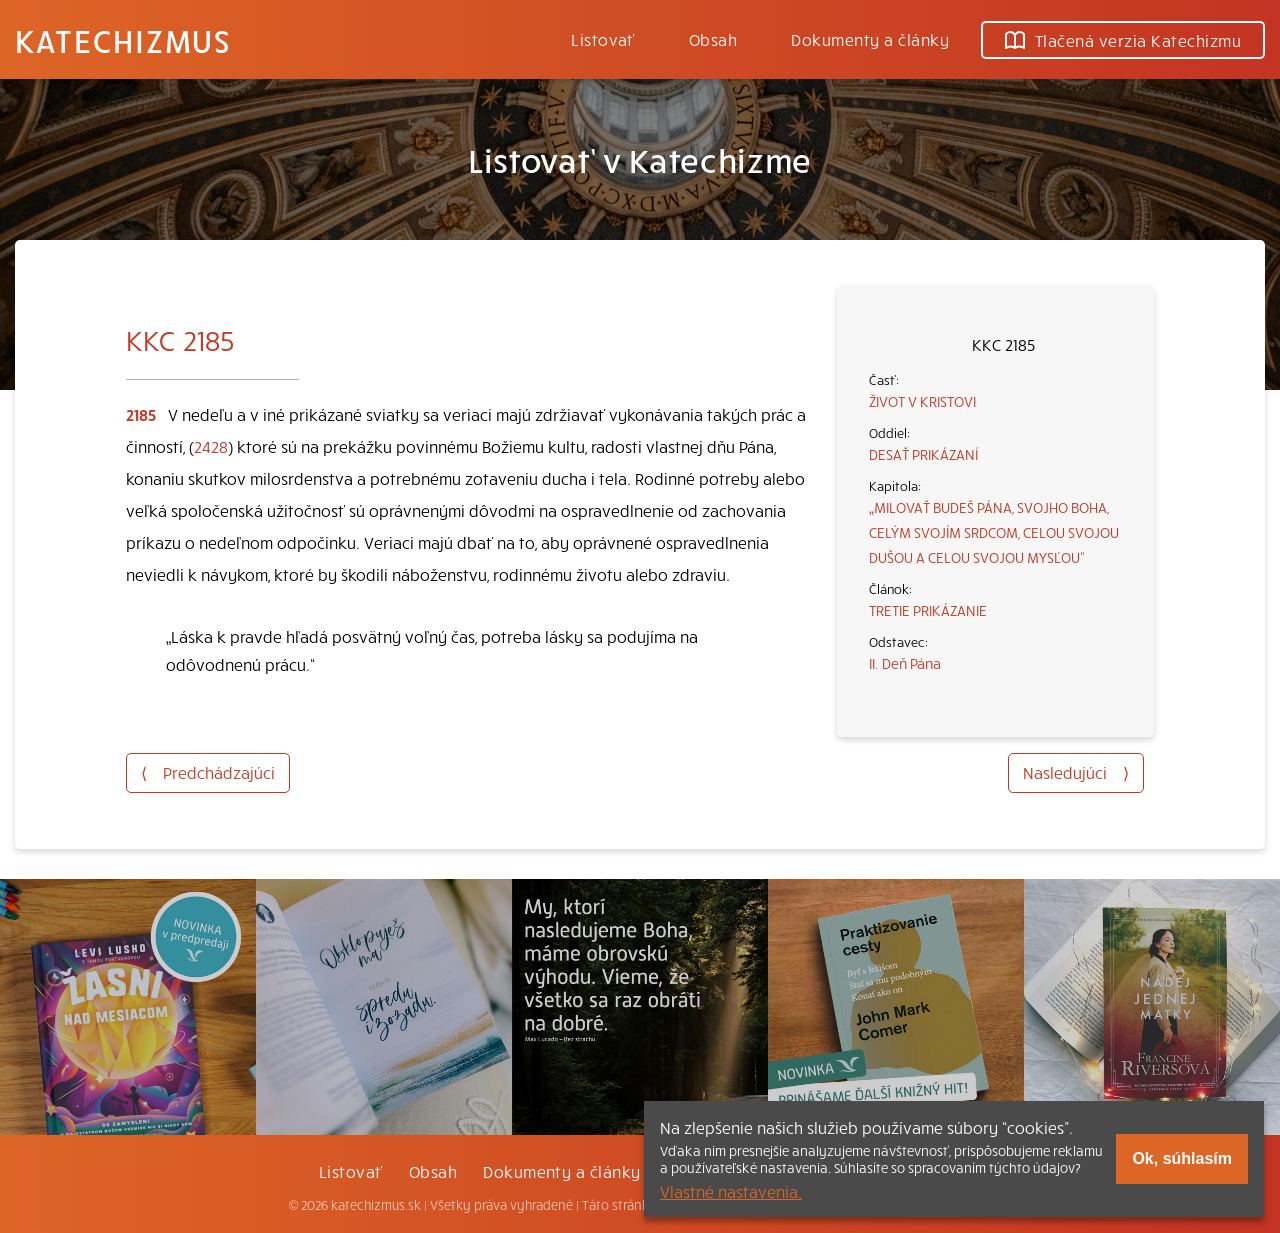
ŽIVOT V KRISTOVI (922, 401)
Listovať (603, 39)
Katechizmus (123, 40)
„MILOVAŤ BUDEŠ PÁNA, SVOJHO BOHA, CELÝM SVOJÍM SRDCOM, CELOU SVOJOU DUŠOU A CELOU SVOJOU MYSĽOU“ (994, 532)
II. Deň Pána (905, 663)
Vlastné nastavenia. (731, 1191)
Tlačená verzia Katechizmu (1123, 40)
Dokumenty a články (870, 39)
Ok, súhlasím (1182, 1158)
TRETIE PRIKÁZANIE (928, 610)
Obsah (713, 39)
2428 (211, 446)
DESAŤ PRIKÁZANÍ (923, 454)
